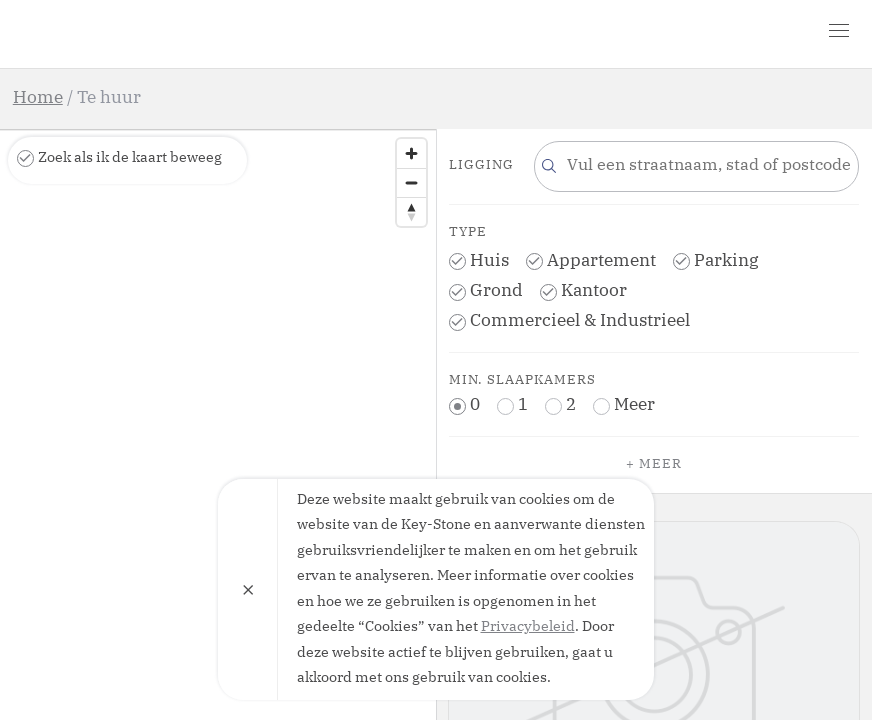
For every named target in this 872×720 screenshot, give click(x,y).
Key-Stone (128, 34)
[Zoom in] (411, 153)
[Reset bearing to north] (411, 211)
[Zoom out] (411, 182)
